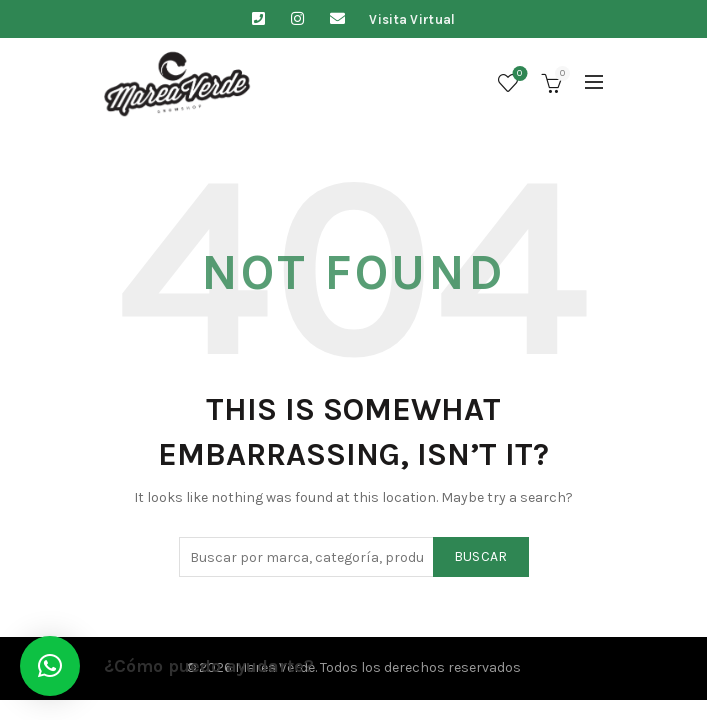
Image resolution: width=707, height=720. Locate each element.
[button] (50, 666)
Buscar (481, 556)
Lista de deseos (517, 74)
